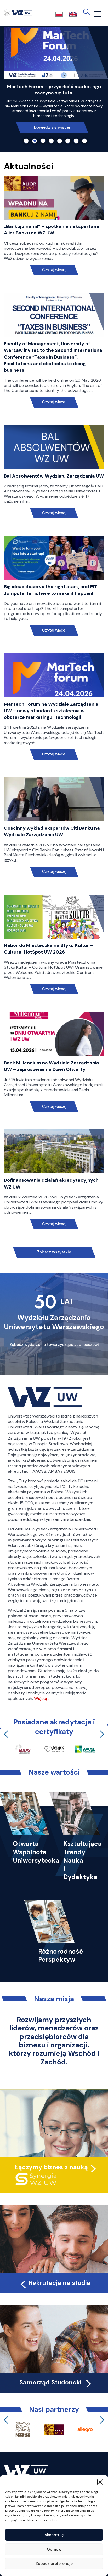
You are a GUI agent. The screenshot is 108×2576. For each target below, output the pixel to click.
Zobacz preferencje (54, 2563)
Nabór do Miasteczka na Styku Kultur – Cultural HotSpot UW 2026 (48, 948)
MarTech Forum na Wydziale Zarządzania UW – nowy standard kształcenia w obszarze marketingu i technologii (51, 710)
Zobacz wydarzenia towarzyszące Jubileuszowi (54, 1344)
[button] (100, 2481)
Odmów (54, 2549)
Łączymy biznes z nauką (51, 2167)
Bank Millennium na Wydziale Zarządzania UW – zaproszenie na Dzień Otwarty (51, 1066)
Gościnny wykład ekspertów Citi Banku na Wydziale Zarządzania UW (52, 831)
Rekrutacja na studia (54, 2283)
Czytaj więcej (54, 269)
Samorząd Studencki (56, 2382)
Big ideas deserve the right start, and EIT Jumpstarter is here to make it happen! (50, 589)
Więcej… (41, 1698)
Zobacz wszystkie (54, 1252)
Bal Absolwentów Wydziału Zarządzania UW (54, 476)
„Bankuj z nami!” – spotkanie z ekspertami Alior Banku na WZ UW (51, 229)
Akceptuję (54, 2535)
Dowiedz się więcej (52, 125)
